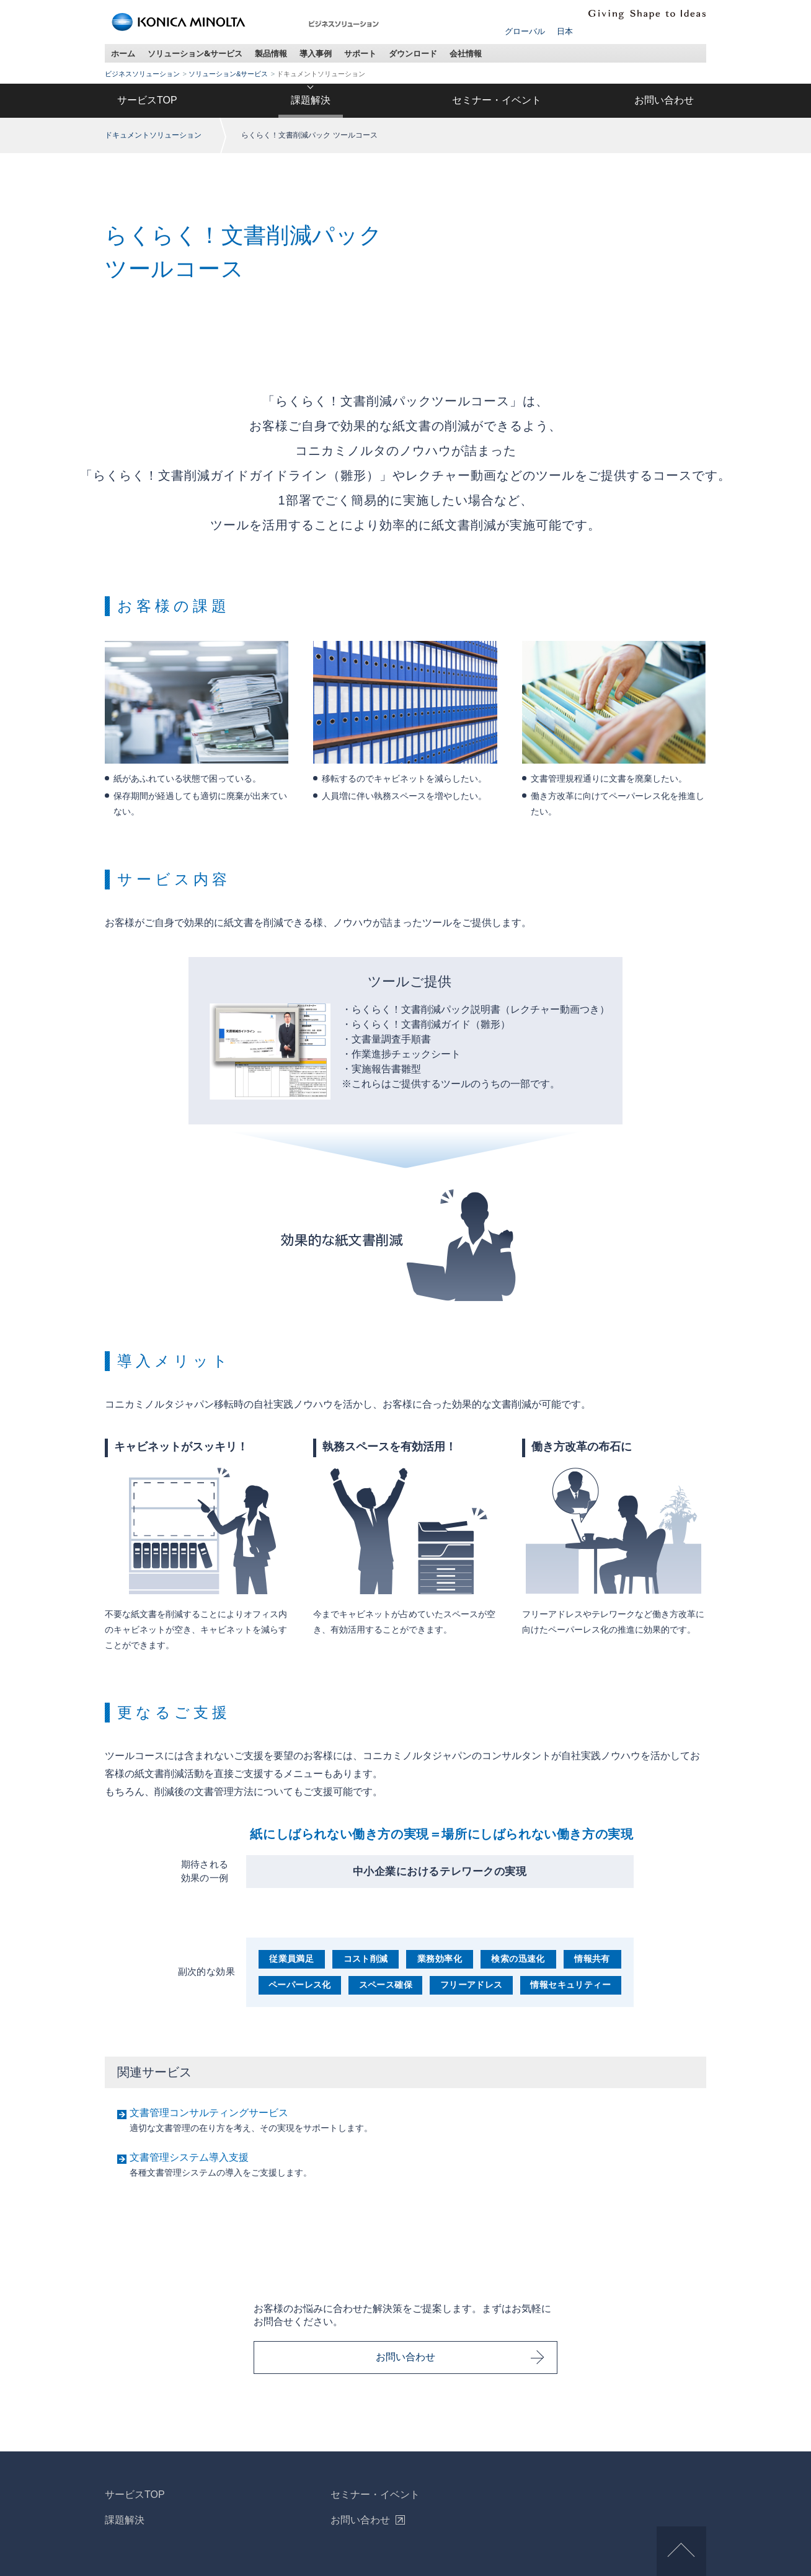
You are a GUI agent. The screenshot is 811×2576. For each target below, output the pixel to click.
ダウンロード (413, 53)
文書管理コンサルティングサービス (209, 2112)
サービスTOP (147, 100)
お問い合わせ (664, 100)
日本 (565, 31)
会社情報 (466, 53)
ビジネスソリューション (142, 73)
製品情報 (271, 53)
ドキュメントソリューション (153, 135)
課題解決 (310, 100)
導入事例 (315, 53)
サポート (360, 53)
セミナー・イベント (496, 100)
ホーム (123, 53)
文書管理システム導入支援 (189, 2157)
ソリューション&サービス (195, 53)
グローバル (525, 31)
